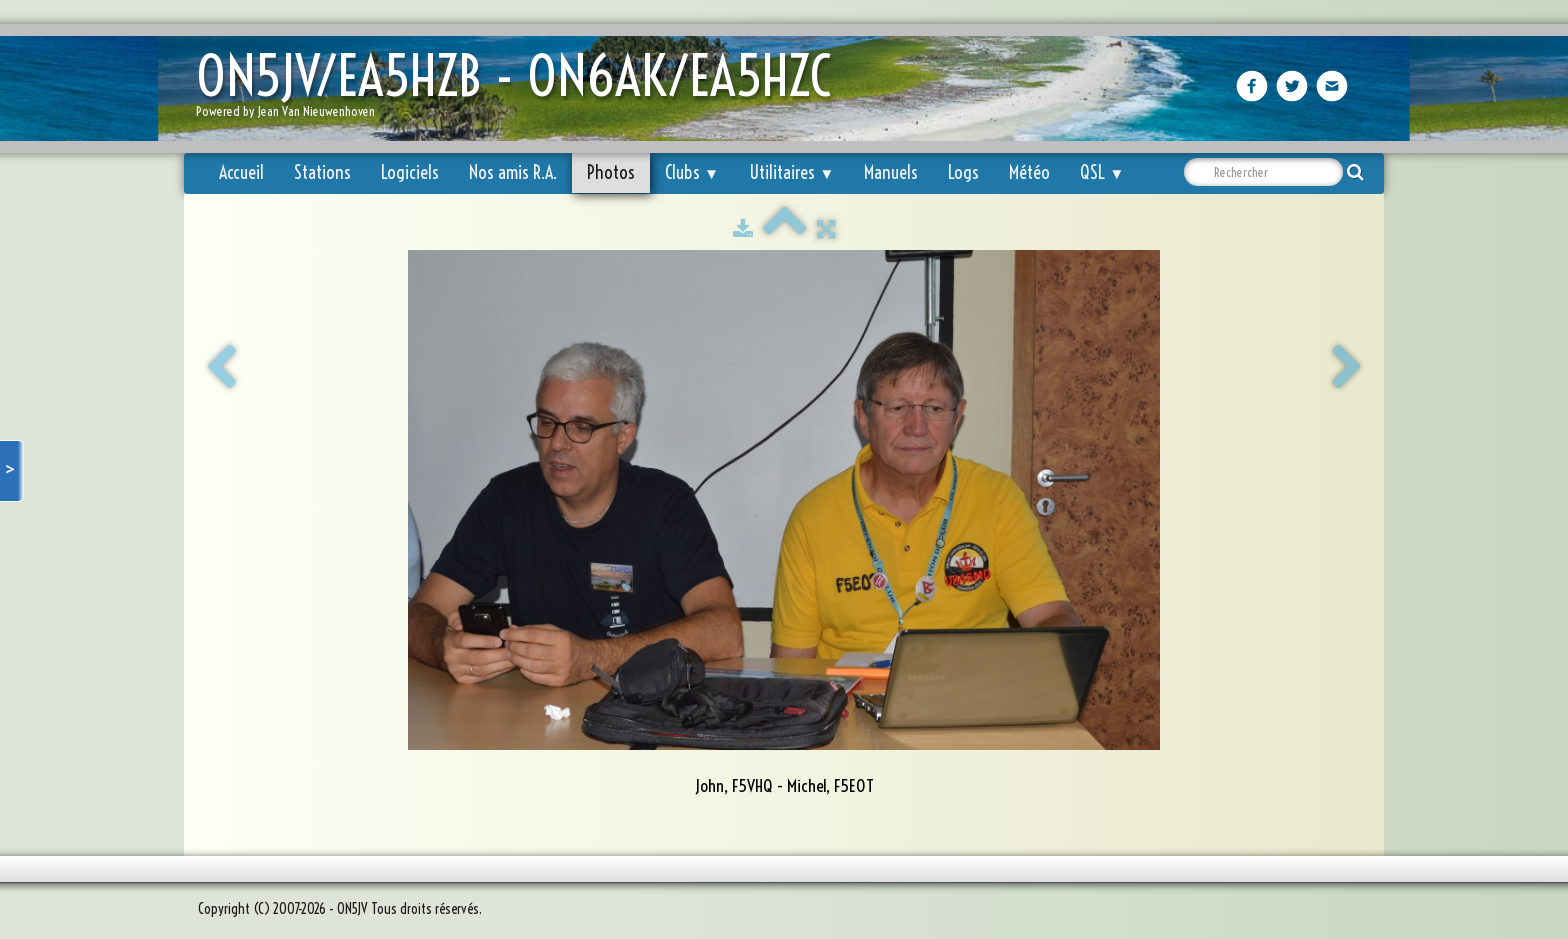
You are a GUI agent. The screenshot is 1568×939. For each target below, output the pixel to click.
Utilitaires (791, 172)
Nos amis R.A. (513, 172)
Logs (963, 172)
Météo (1029, 172)
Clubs (692, 172)
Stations (322, 172)
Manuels (891, 172)
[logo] (521, 90)
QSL (1102, 172)
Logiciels (410, 172)
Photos (611, 172)
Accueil (241, 172)
